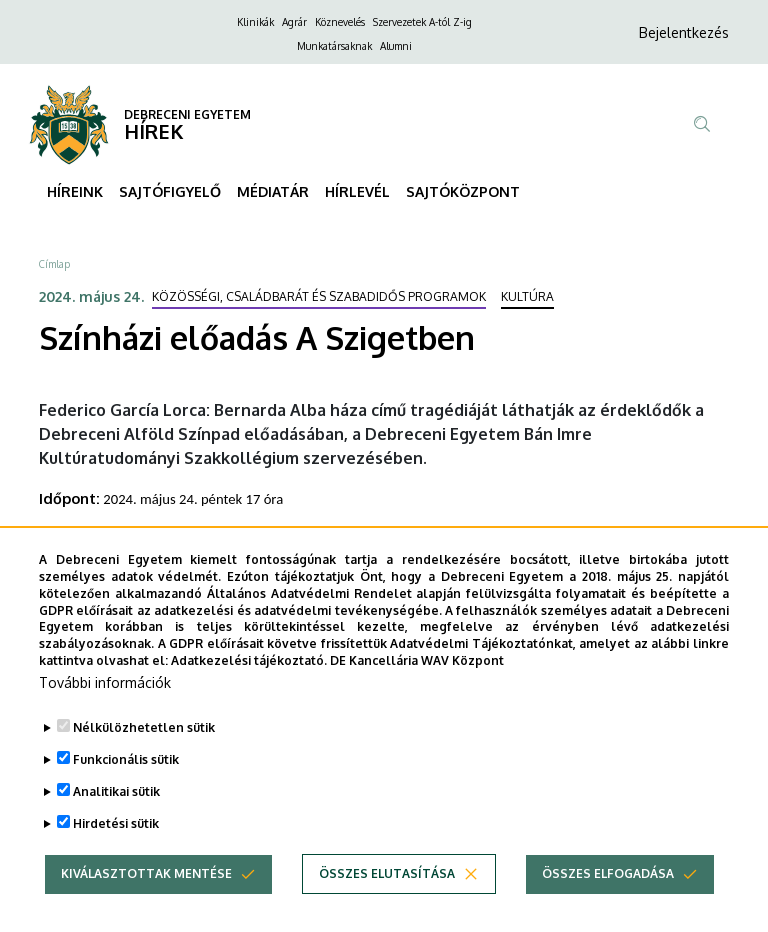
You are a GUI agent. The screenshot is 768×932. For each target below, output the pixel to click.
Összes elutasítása (387, 899)
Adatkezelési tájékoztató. (249, 687)
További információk (105, 708)
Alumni (396, 46)
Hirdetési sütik (116, 849)
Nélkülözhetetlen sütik (144, 753)
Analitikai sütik (116, 817)
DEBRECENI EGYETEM (187, 114)
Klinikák (255, 22)
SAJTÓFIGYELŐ (170, 191)
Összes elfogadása (608, 899)
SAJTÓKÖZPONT (463, 191)
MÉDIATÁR (273, 191)
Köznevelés (340, 22)
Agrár (294, 22)
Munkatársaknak (334, 46)
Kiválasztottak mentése (146, 899)
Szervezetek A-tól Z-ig (422, 22)
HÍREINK (75, 191)
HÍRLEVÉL (357, 191)
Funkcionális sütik (126, 785)
